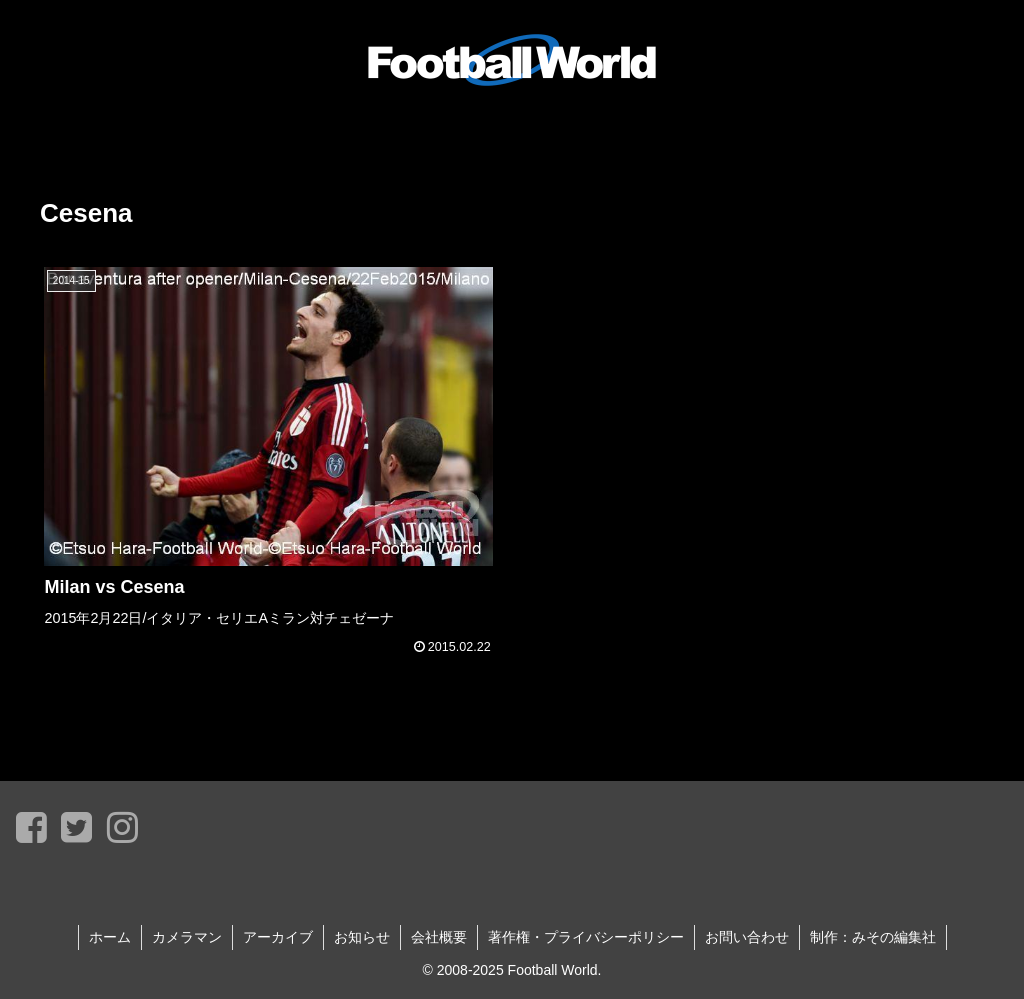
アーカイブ (278, 937)
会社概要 (439, 937)
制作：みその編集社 (873, 937)
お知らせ (362, 937)
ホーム (110, 937)
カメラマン (187, 937)
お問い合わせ (747, 937)
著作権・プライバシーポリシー (586, 937)
